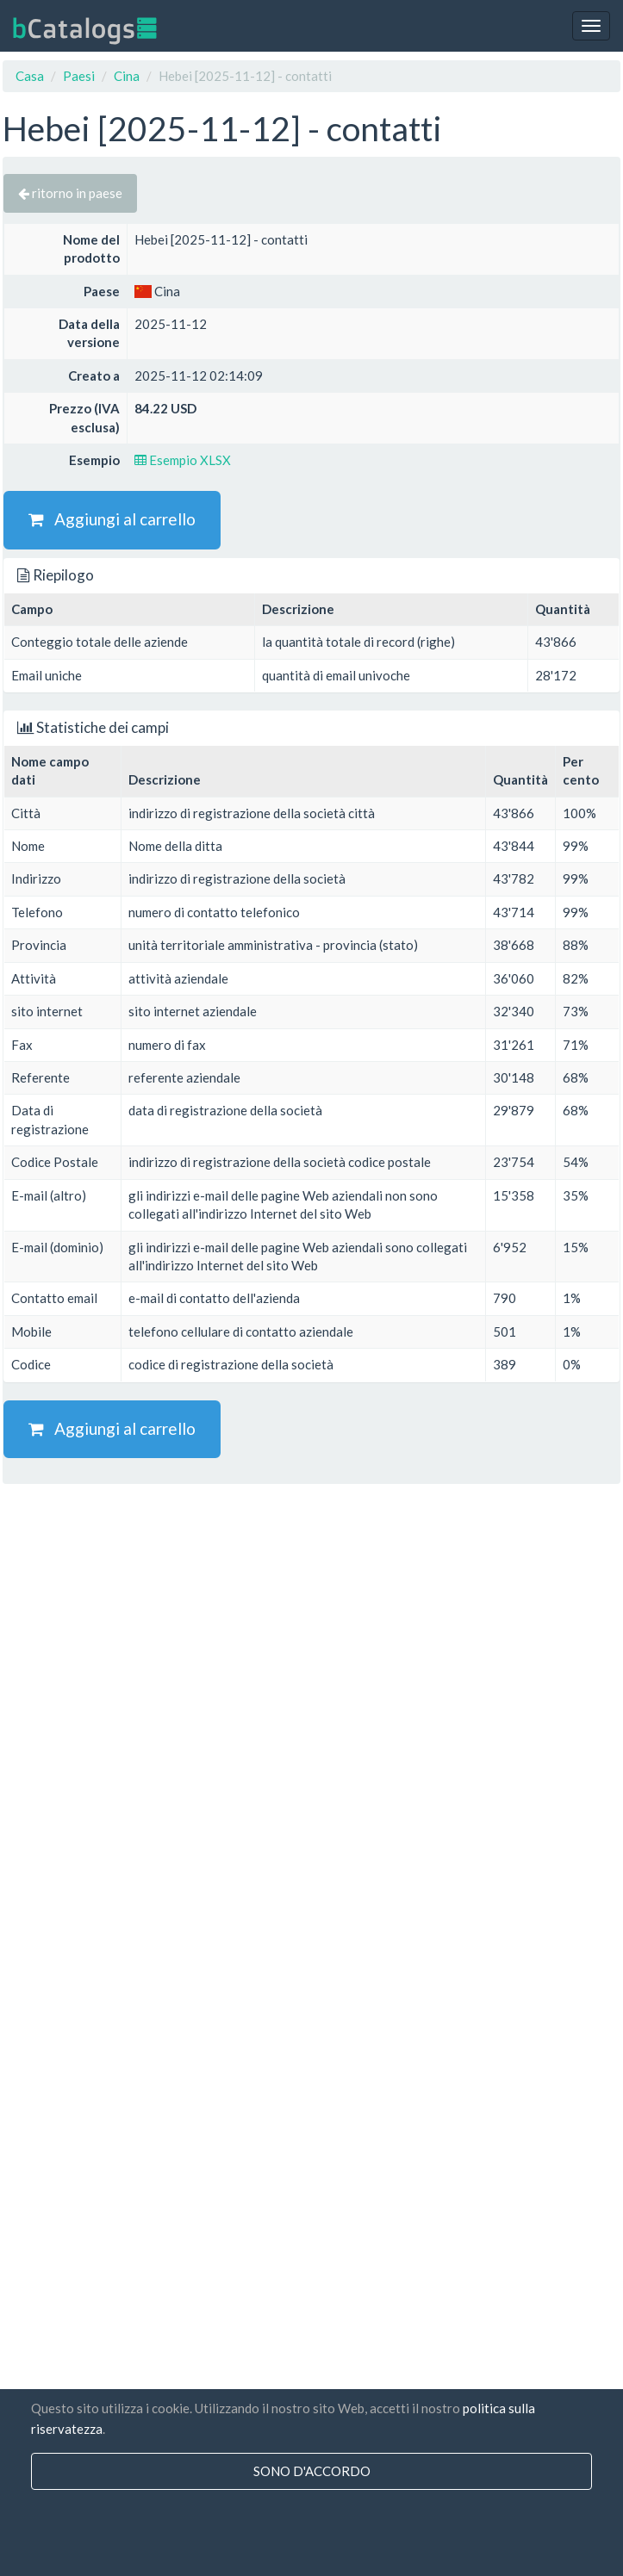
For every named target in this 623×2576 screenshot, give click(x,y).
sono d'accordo (312, 2471)
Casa (30, 76)
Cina (127, 76)
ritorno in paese (70, 193)
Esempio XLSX (182, 460)
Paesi (79, 76)
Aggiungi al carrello (112, 519)
